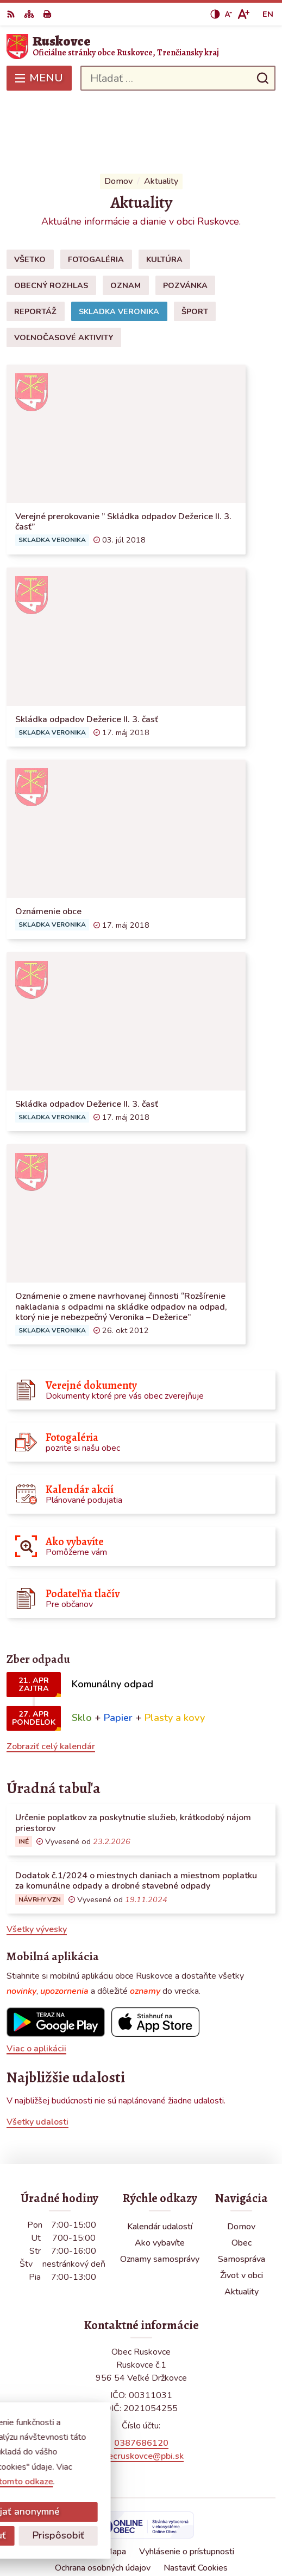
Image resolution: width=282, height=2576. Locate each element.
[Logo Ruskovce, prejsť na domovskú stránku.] (141, 46)
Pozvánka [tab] (185, 219)
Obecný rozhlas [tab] (51, 219)
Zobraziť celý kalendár (51, 1680)
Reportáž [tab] (35, 245)
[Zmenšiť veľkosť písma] (228, 14)
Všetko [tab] (30, 193)
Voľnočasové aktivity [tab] (63, 271)
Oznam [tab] (125, 219)
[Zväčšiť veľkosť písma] (243, 14)
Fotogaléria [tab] (96, 193)
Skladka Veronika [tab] (119, 245)
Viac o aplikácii (36, 1982)
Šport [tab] (194, 245)
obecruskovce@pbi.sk (141, 2390)
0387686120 (141, 2377)
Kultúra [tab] (164, 193)
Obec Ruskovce (172, 2532)
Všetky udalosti (37, 2056)
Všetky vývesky (37, 1864)
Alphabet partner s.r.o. (191, 2517)
